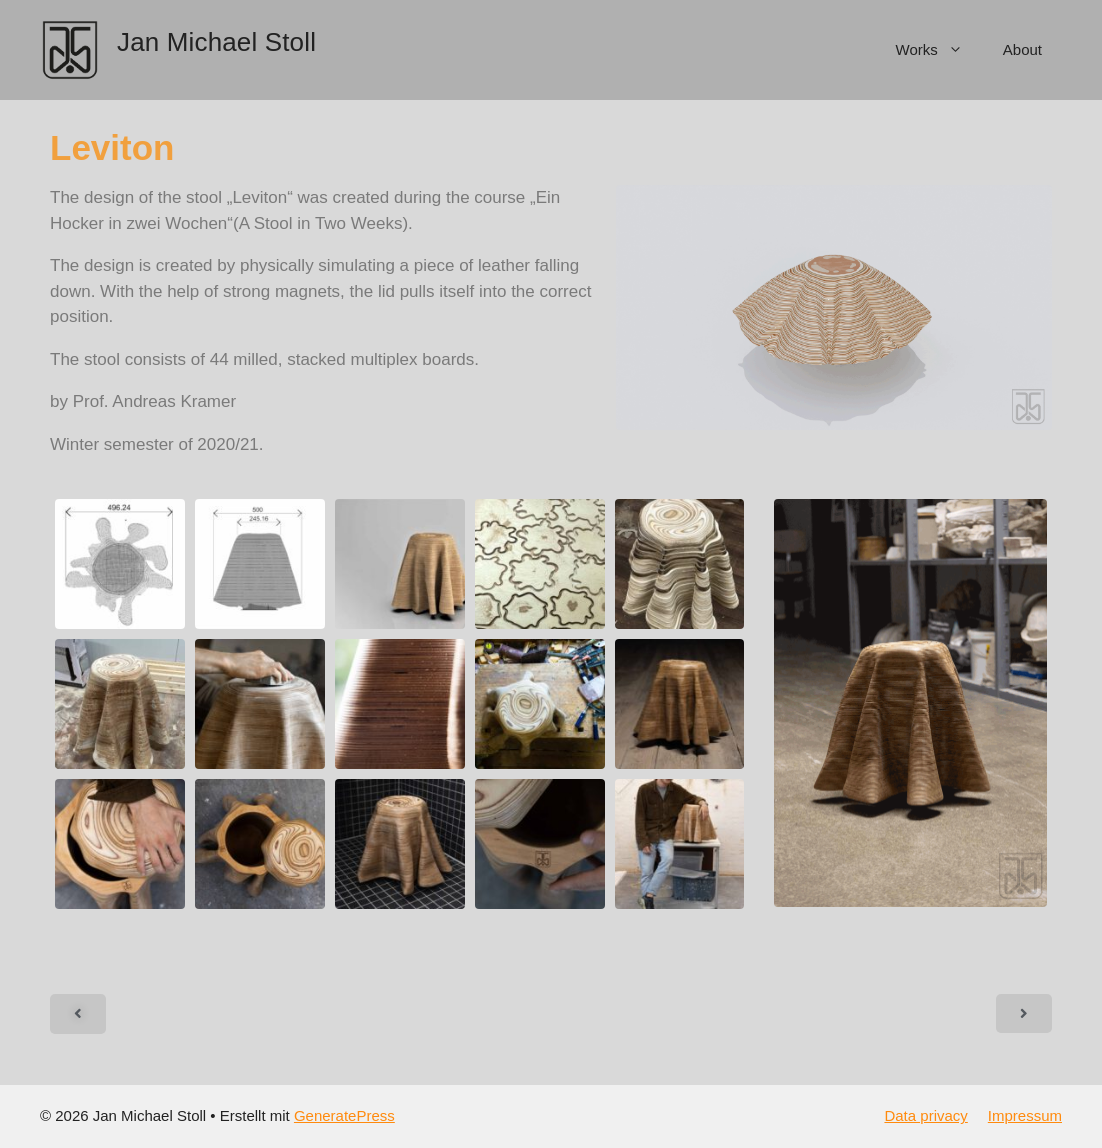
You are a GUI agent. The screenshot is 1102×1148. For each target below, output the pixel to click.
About (1022, 49)
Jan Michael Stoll (216, 42)
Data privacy (925, 1115)
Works (939, 50)
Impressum (1025, 1115)
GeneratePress (344, 1115)
